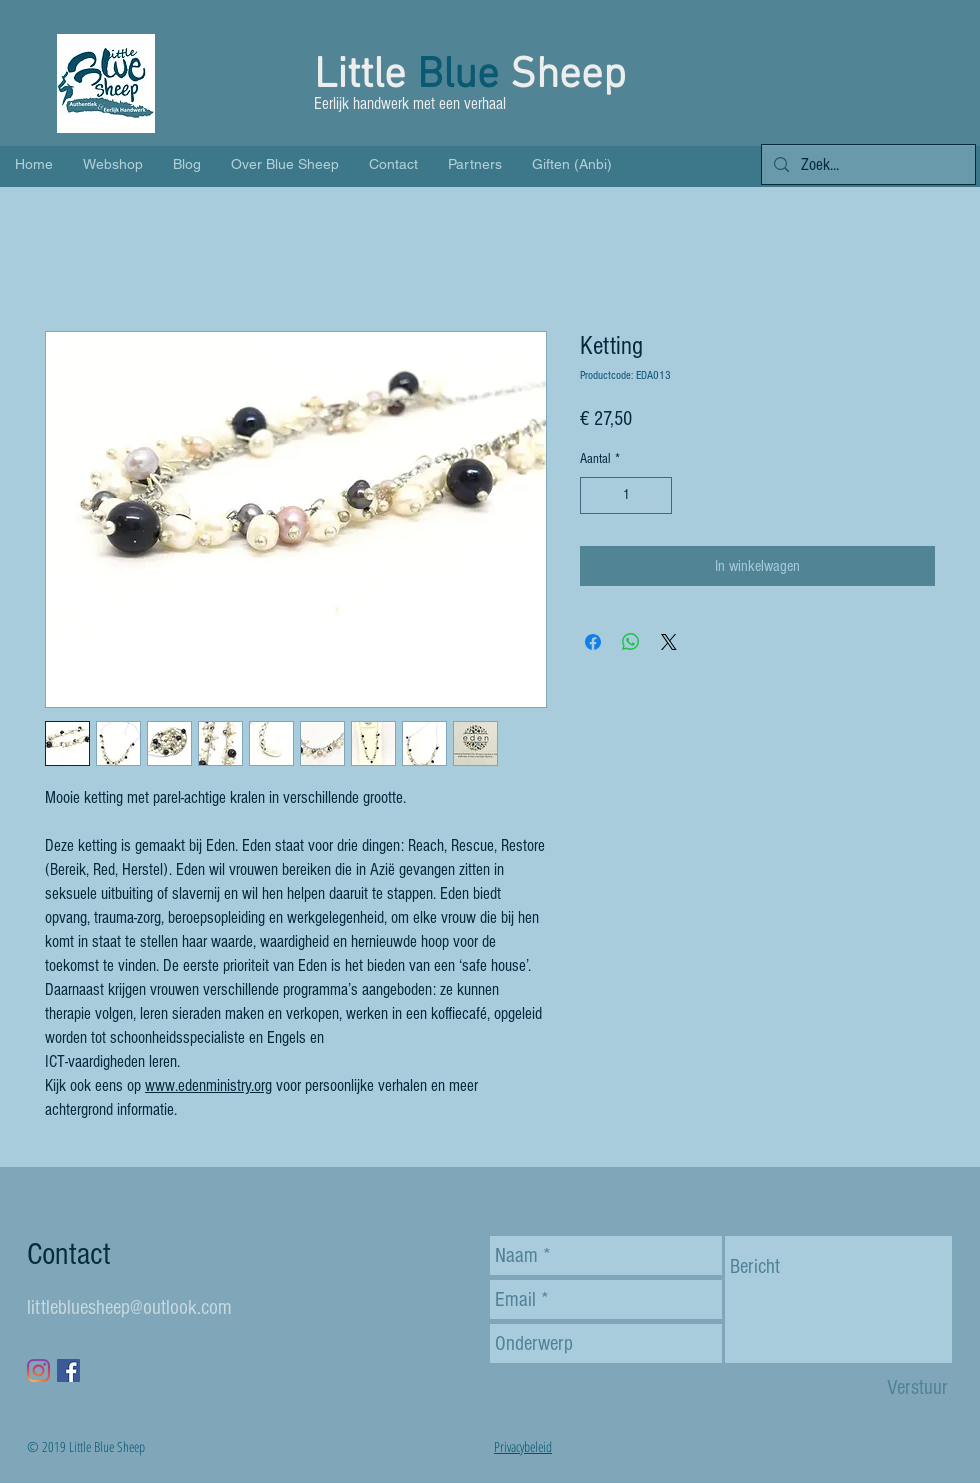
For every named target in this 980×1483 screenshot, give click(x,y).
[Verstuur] (917, 1387)
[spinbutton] (626, 495)
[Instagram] (38, 1370)
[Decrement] (595, 495)
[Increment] (656, 495)
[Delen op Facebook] (593, 642)
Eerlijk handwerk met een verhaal (412, 103)
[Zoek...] (867, 165)
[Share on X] (669, 642)
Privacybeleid (523, 1446)
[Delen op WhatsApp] (631, 642)
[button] (942, 95)
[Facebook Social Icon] (68, 1370)
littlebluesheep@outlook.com (129, 1307)
